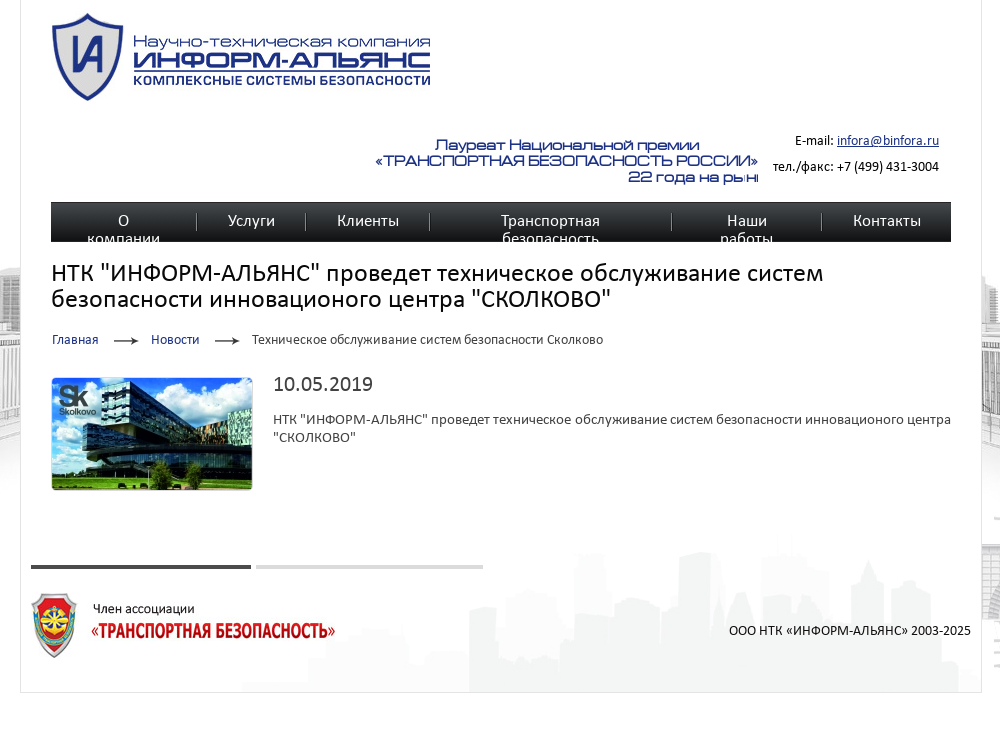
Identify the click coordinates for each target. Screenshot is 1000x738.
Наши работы (746, 222)
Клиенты (368, 221)
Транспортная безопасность (550, 222)
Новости (175, 340)
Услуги (251, 221)
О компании (123, 222)
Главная (75, 340)
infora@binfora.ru (888, 141)
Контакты (887, 221)
